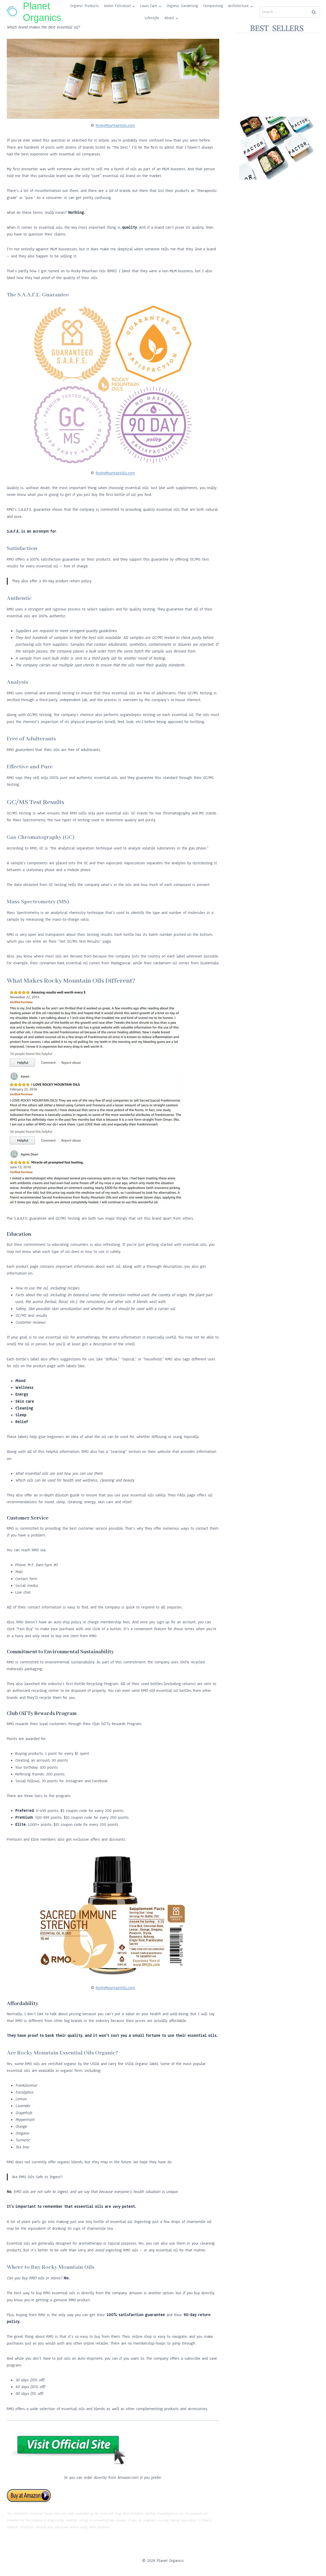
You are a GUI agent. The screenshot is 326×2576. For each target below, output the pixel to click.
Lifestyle (152, 18)
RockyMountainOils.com (115, 125)
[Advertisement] (276, 75)
